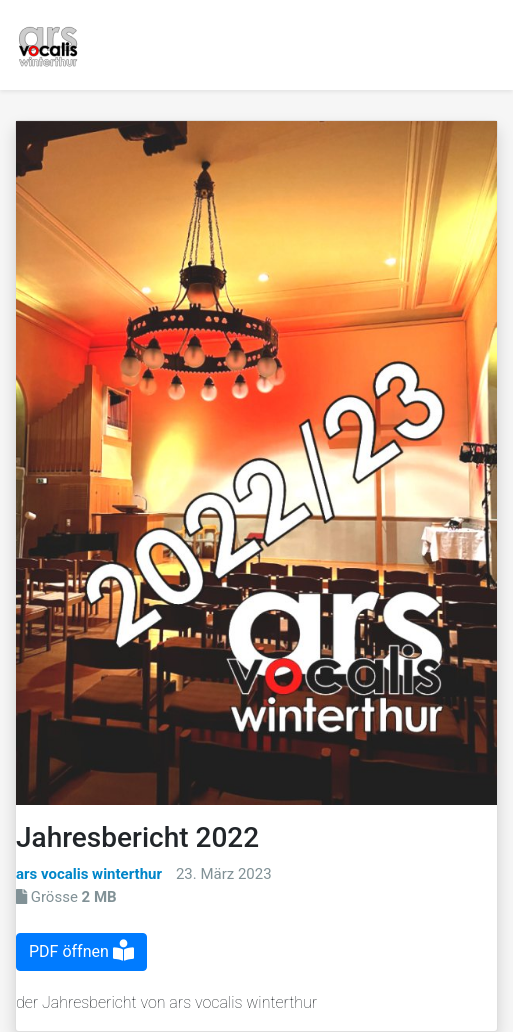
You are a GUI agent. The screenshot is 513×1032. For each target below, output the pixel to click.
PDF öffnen (81, 951)
